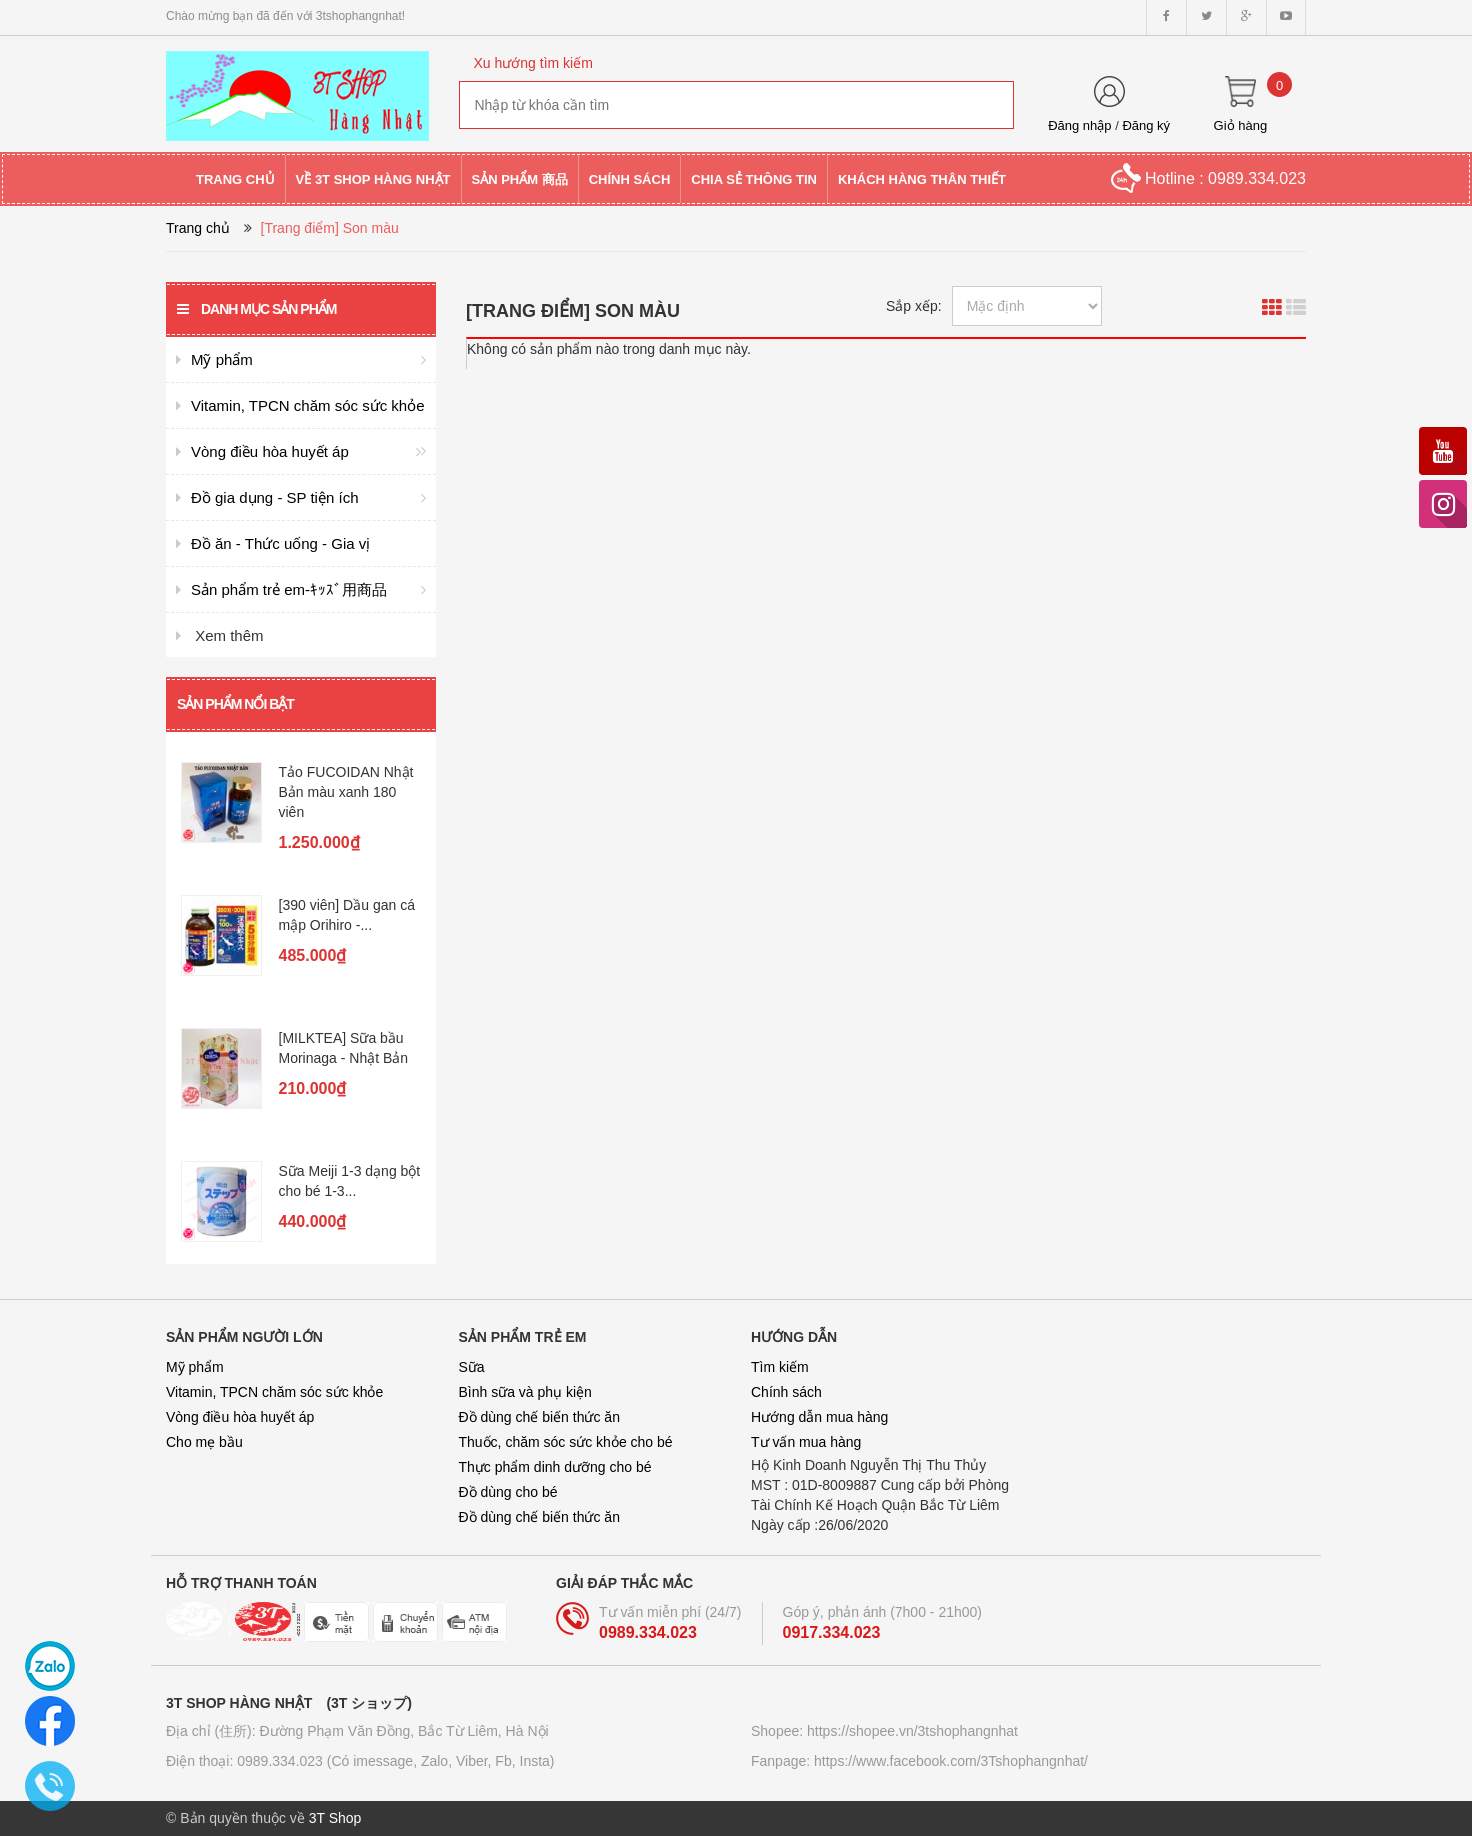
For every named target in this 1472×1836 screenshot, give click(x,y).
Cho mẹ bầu (204, 1442)
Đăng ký (1146, 125)
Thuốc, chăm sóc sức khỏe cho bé (566, 1442)
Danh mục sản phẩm (256, 309)
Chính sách (786, 1392)
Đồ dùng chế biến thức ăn (539, 1417)
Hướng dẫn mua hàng (819, 1417)
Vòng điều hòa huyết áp (240, 1417)
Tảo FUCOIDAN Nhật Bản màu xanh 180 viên (346, 792)
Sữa (472, 1367)
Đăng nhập (1079, 125)
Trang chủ (198, 228)
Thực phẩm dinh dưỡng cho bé (555, 1467)
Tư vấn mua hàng (806, 1442)
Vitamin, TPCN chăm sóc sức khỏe (274, 1392)
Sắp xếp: (914, 306)
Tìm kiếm (780, 1367)
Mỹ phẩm (195, 1367)
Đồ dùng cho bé (508, 1492)
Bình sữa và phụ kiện (525, 1392)
